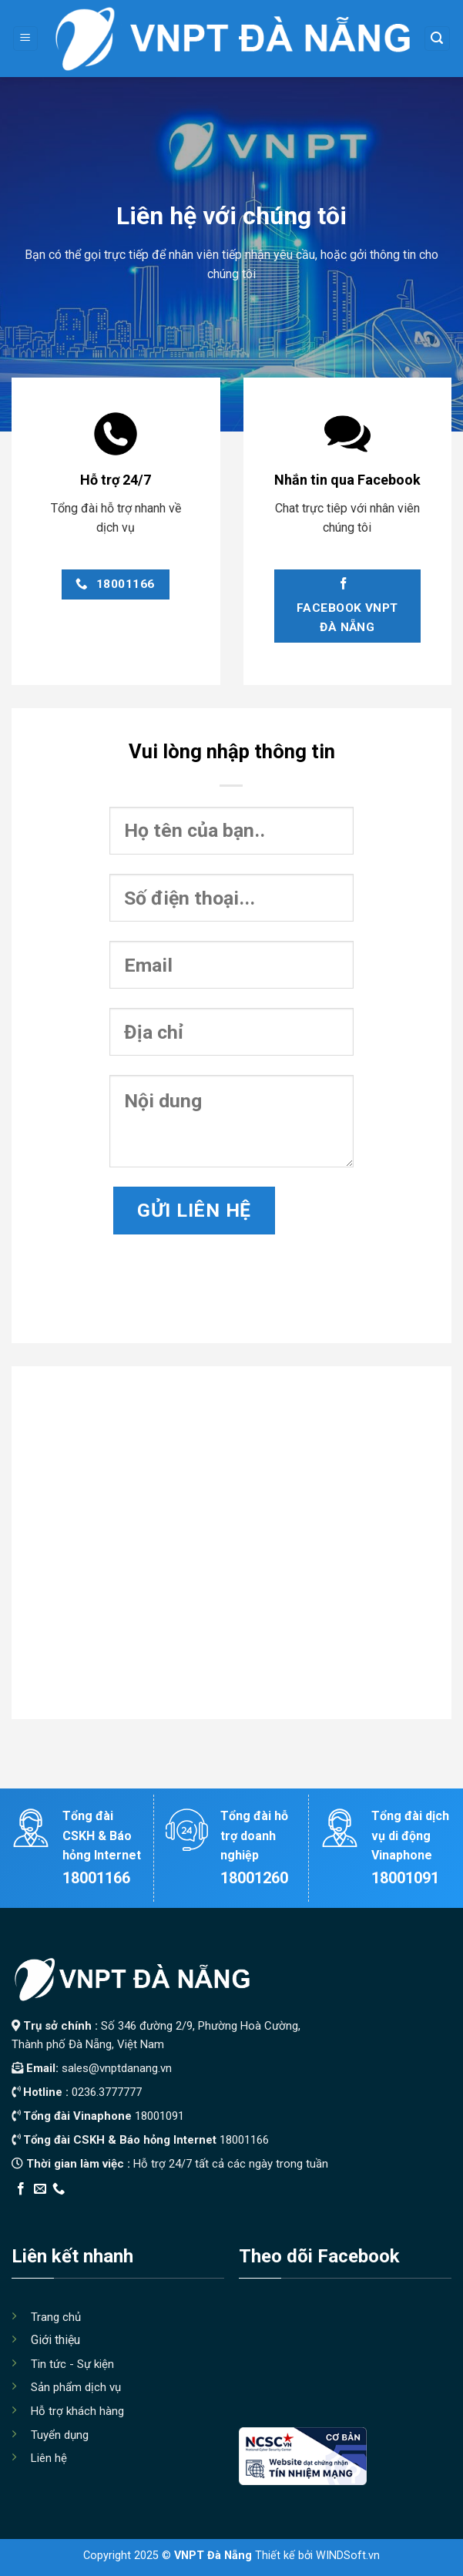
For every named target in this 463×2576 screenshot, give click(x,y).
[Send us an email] (40, 2189)
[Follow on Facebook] (21, 2189)
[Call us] (58, 2189)
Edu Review (43, 2209)
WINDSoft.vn (348, 2555)
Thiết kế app (110, 2209)
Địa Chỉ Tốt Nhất (186, 2209)
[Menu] (26, 39)
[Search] (437, 39)
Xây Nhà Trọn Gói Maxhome (303, 2209)
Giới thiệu (55, 2340)
